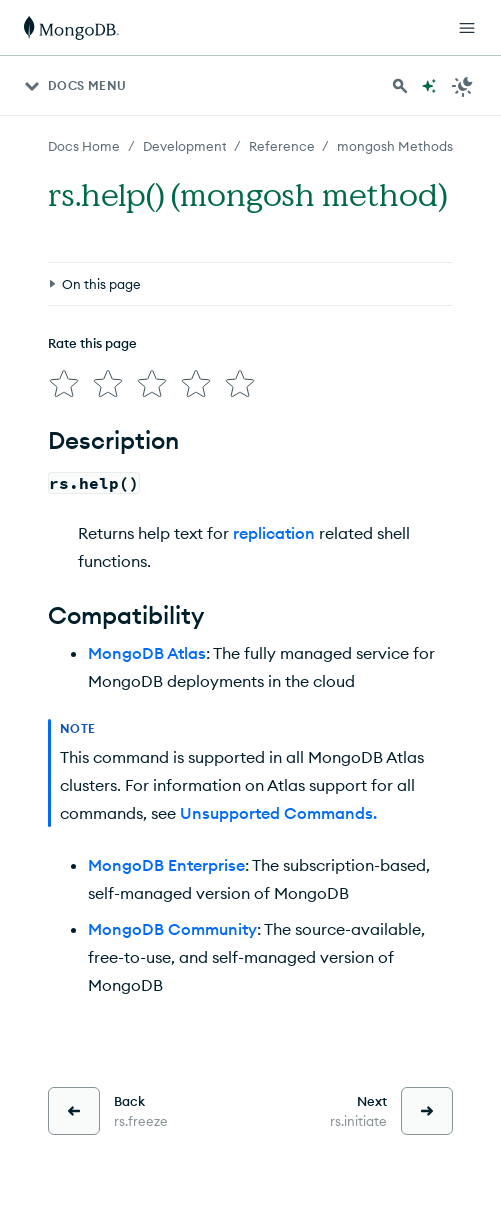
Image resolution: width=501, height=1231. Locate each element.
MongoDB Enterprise (166, 865)
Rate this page (92, 343)
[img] (64, 384)
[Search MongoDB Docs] (400, 86)
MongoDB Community (172, 929)
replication (274, 533)
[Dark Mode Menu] (463, 86)
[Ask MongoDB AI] (429, 86)
